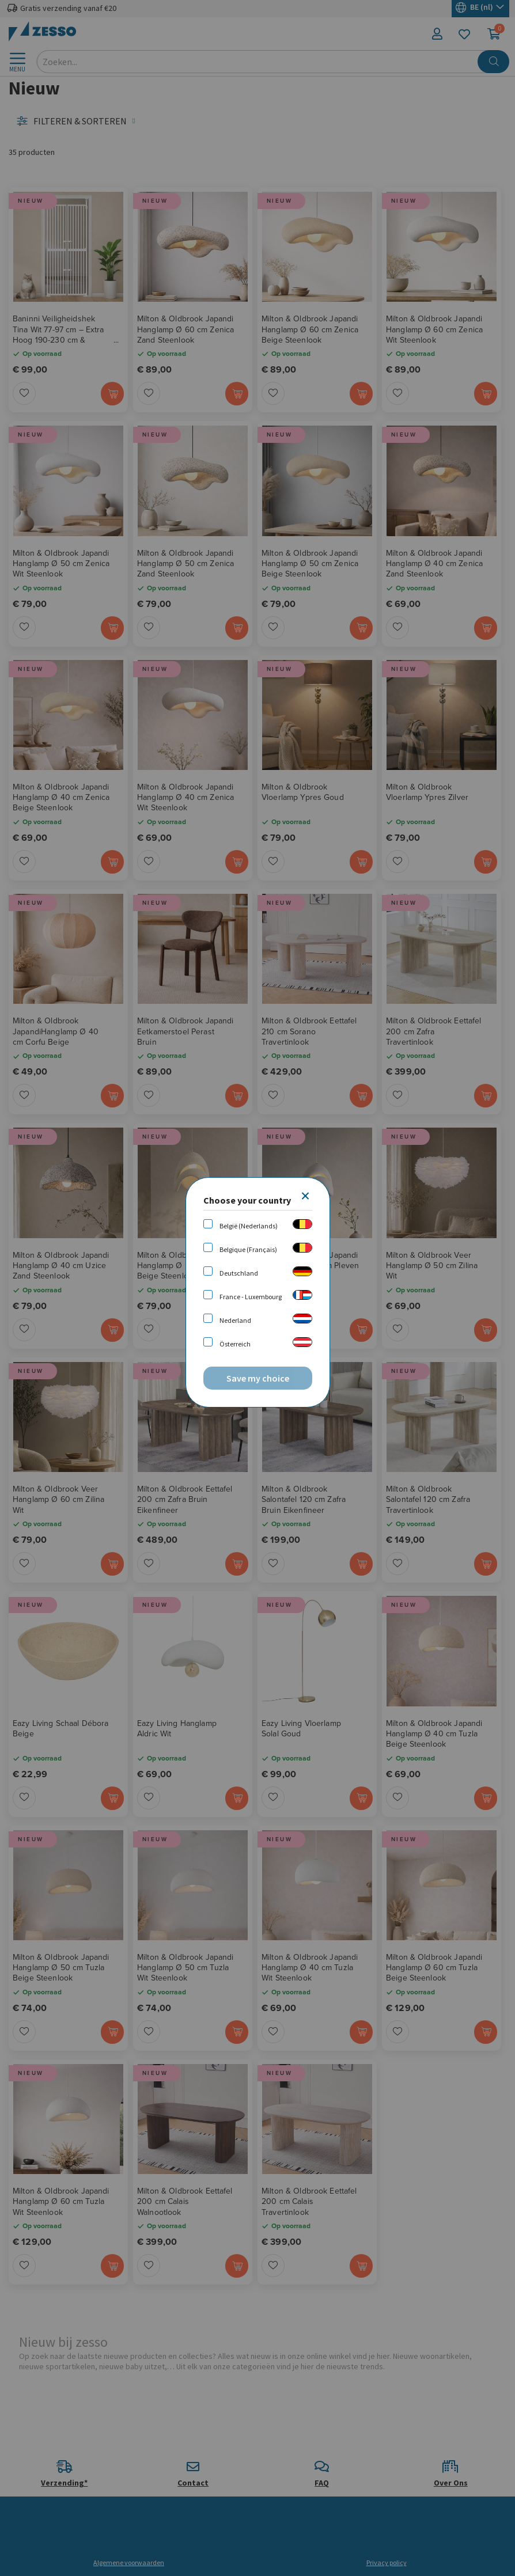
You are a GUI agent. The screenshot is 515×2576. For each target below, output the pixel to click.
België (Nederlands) (248, 1225)
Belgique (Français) (248, 1249)
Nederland (235, 1320)
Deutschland (238, 1273)
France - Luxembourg (250, 1296)
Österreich (235, 1344)
